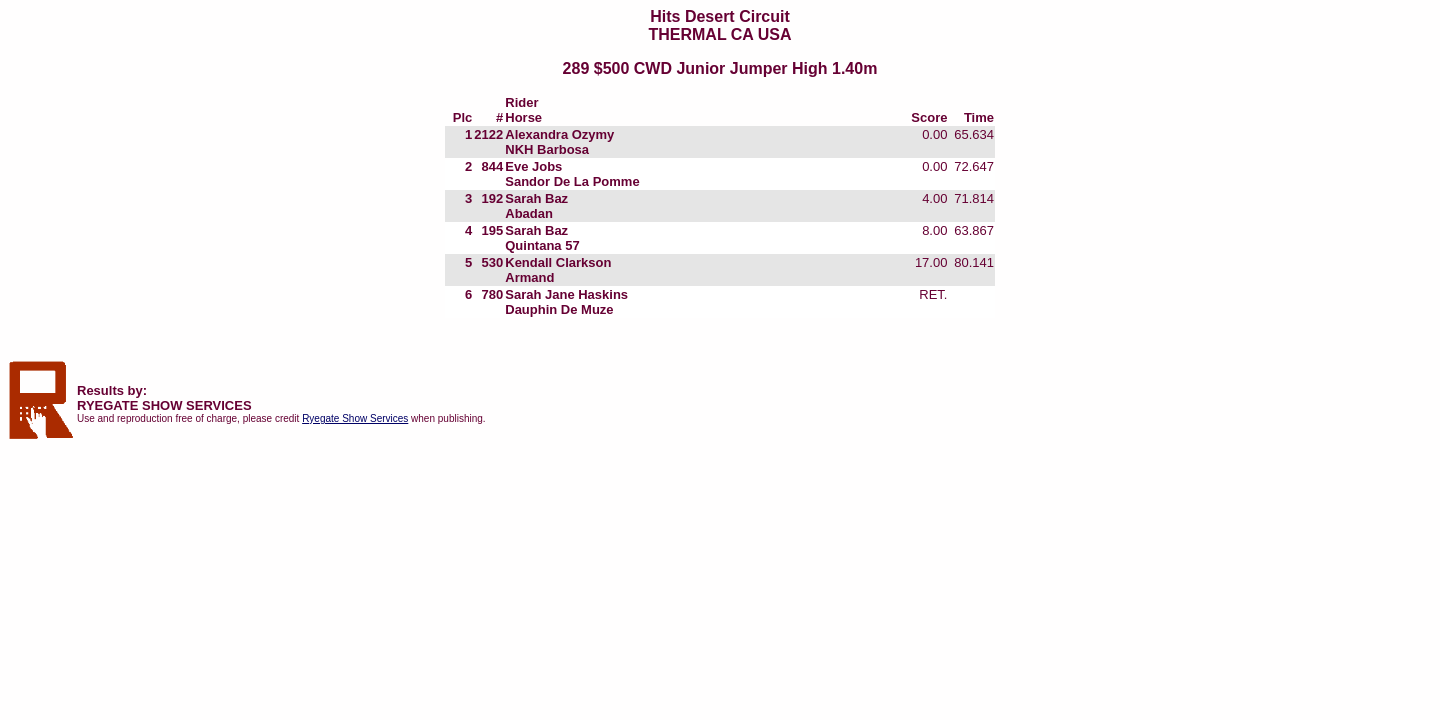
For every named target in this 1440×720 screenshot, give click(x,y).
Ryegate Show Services (355, 418)
